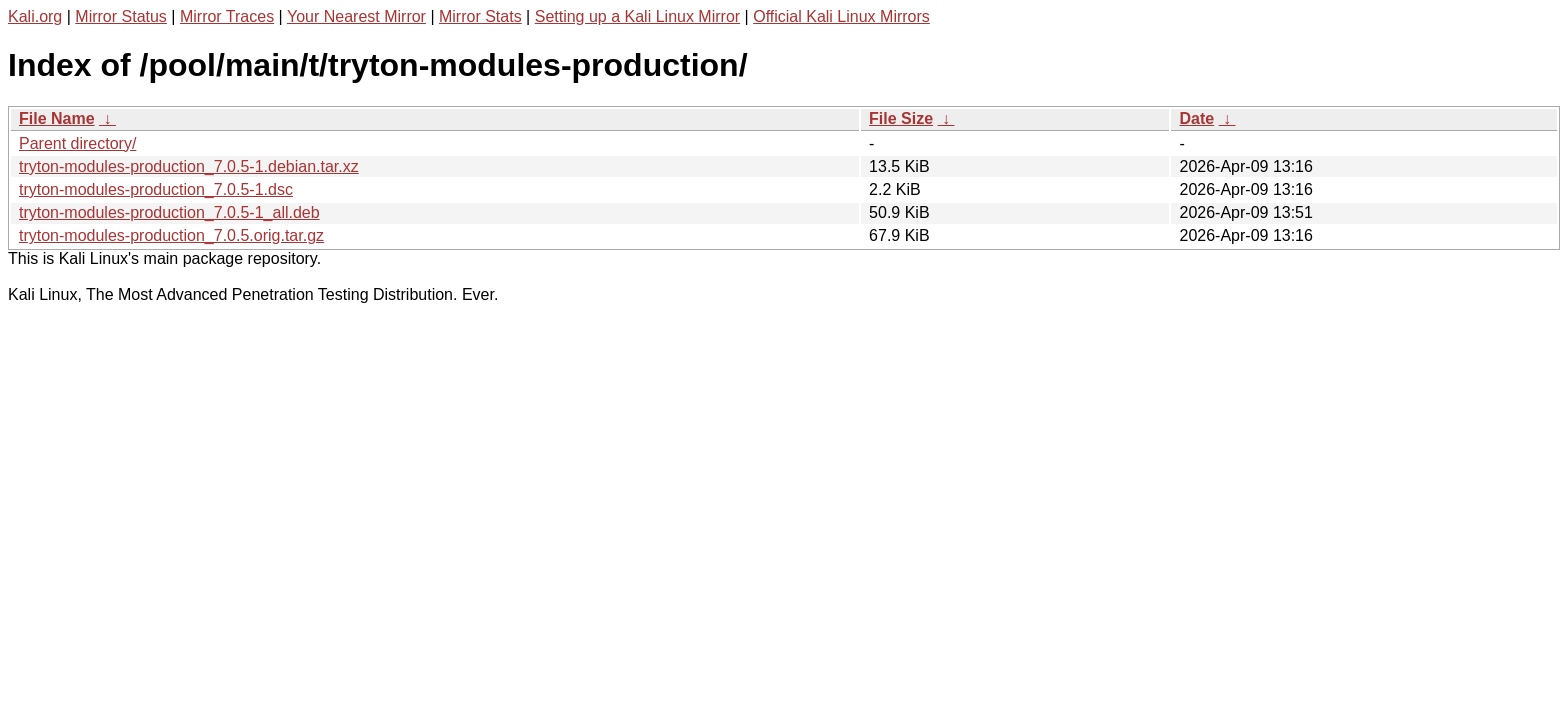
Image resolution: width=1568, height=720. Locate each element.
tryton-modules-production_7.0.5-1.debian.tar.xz (189, 166)
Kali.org (35, 16)
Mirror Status (121, 16)
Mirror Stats (480, 16)
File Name (57, 118)
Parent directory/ (77, 143)
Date (1196, 118)
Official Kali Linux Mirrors (841, 16)
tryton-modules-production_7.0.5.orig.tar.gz (171, 235)
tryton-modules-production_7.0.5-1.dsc (156, 189)
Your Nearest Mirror (356, 16)
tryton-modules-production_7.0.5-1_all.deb (169, 212)
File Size (901, 118)
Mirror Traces (227, 16)
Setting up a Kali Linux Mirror (637, 16)
